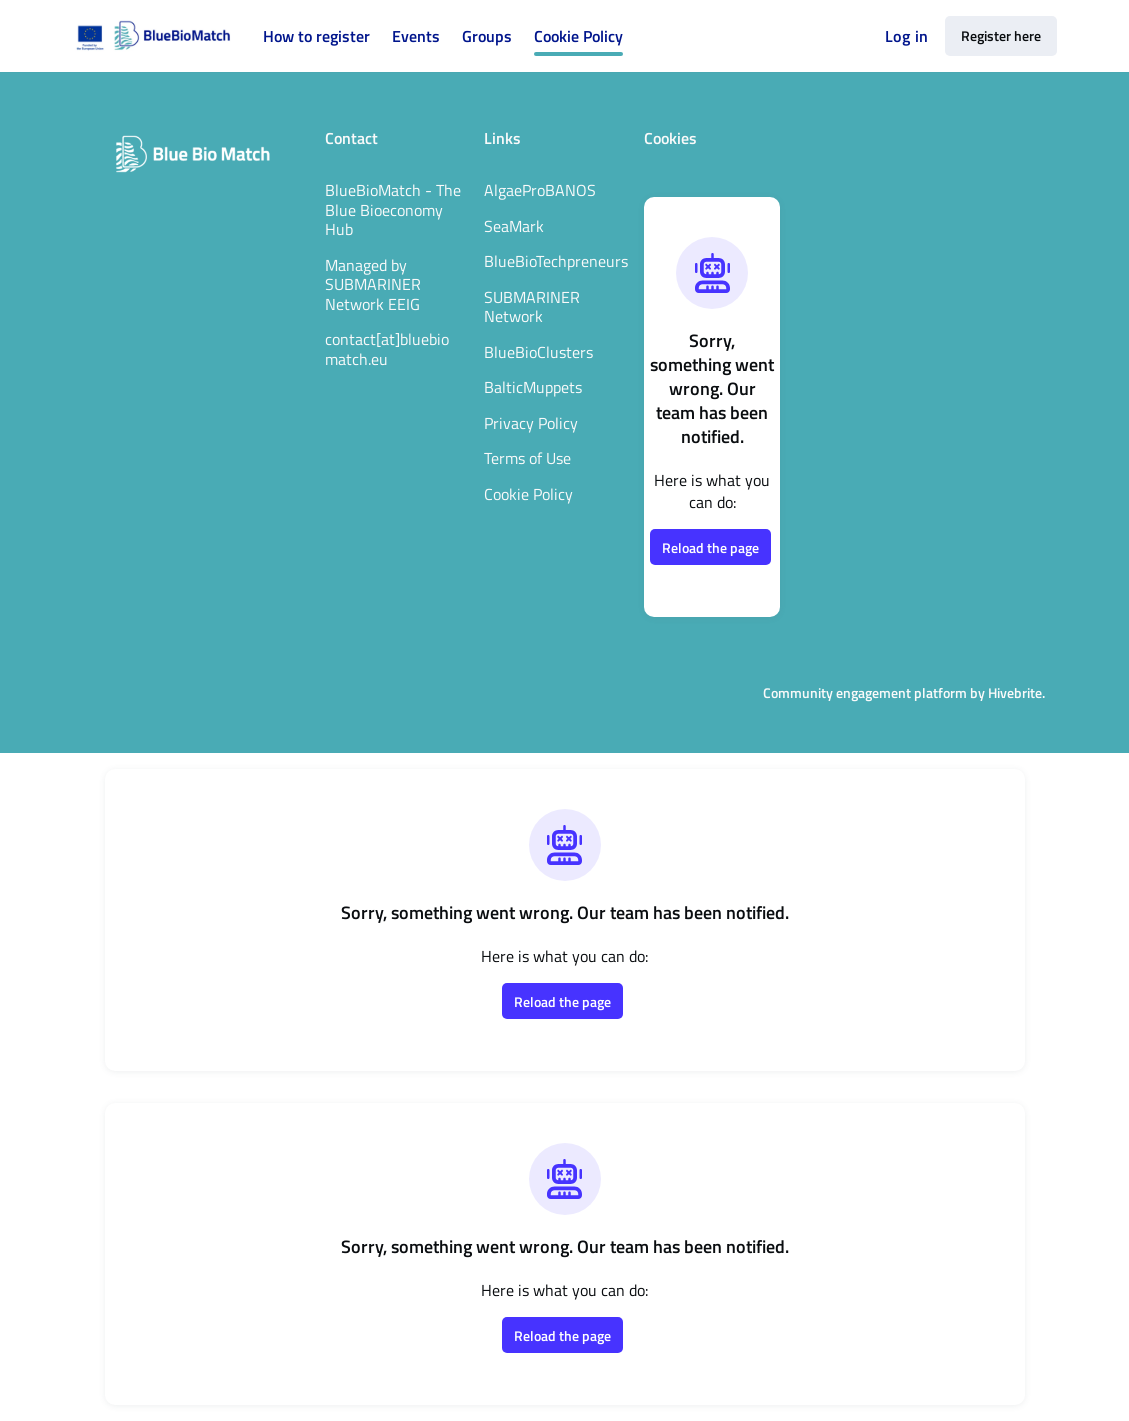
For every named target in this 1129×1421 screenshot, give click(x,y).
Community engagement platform (865, 692)
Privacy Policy (531, 423)
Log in (906, 36)
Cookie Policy (528, 494)
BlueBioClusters (538, 352)
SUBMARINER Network (532, 307)
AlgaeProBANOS (540, 190)
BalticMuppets (533, 387)
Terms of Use (527, 458)
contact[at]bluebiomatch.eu (387, 349)
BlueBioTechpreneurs (556, 261)
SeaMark (514, 226)
